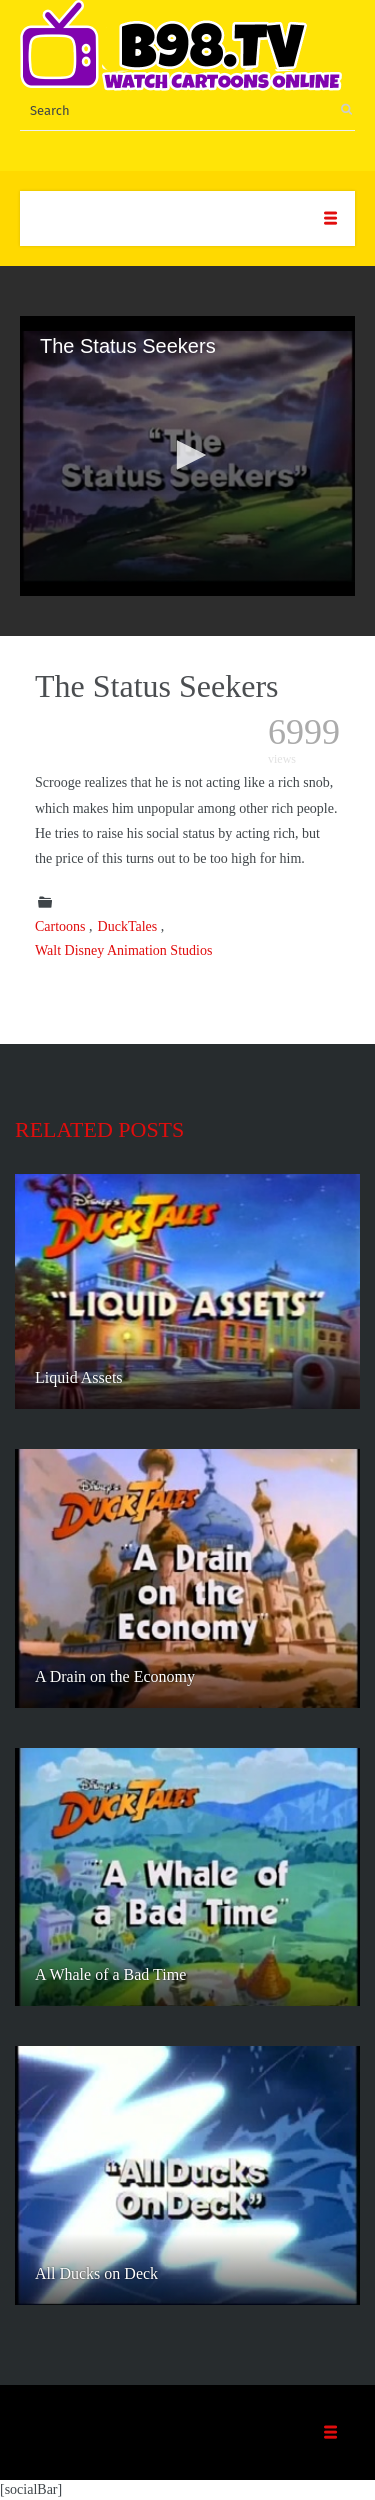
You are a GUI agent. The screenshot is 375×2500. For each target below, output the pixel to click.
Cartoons (60, 926)
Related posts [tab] (99, 1129)
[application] (187, 456)
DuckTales (128, 926)
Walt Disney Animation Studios (123, 950)
